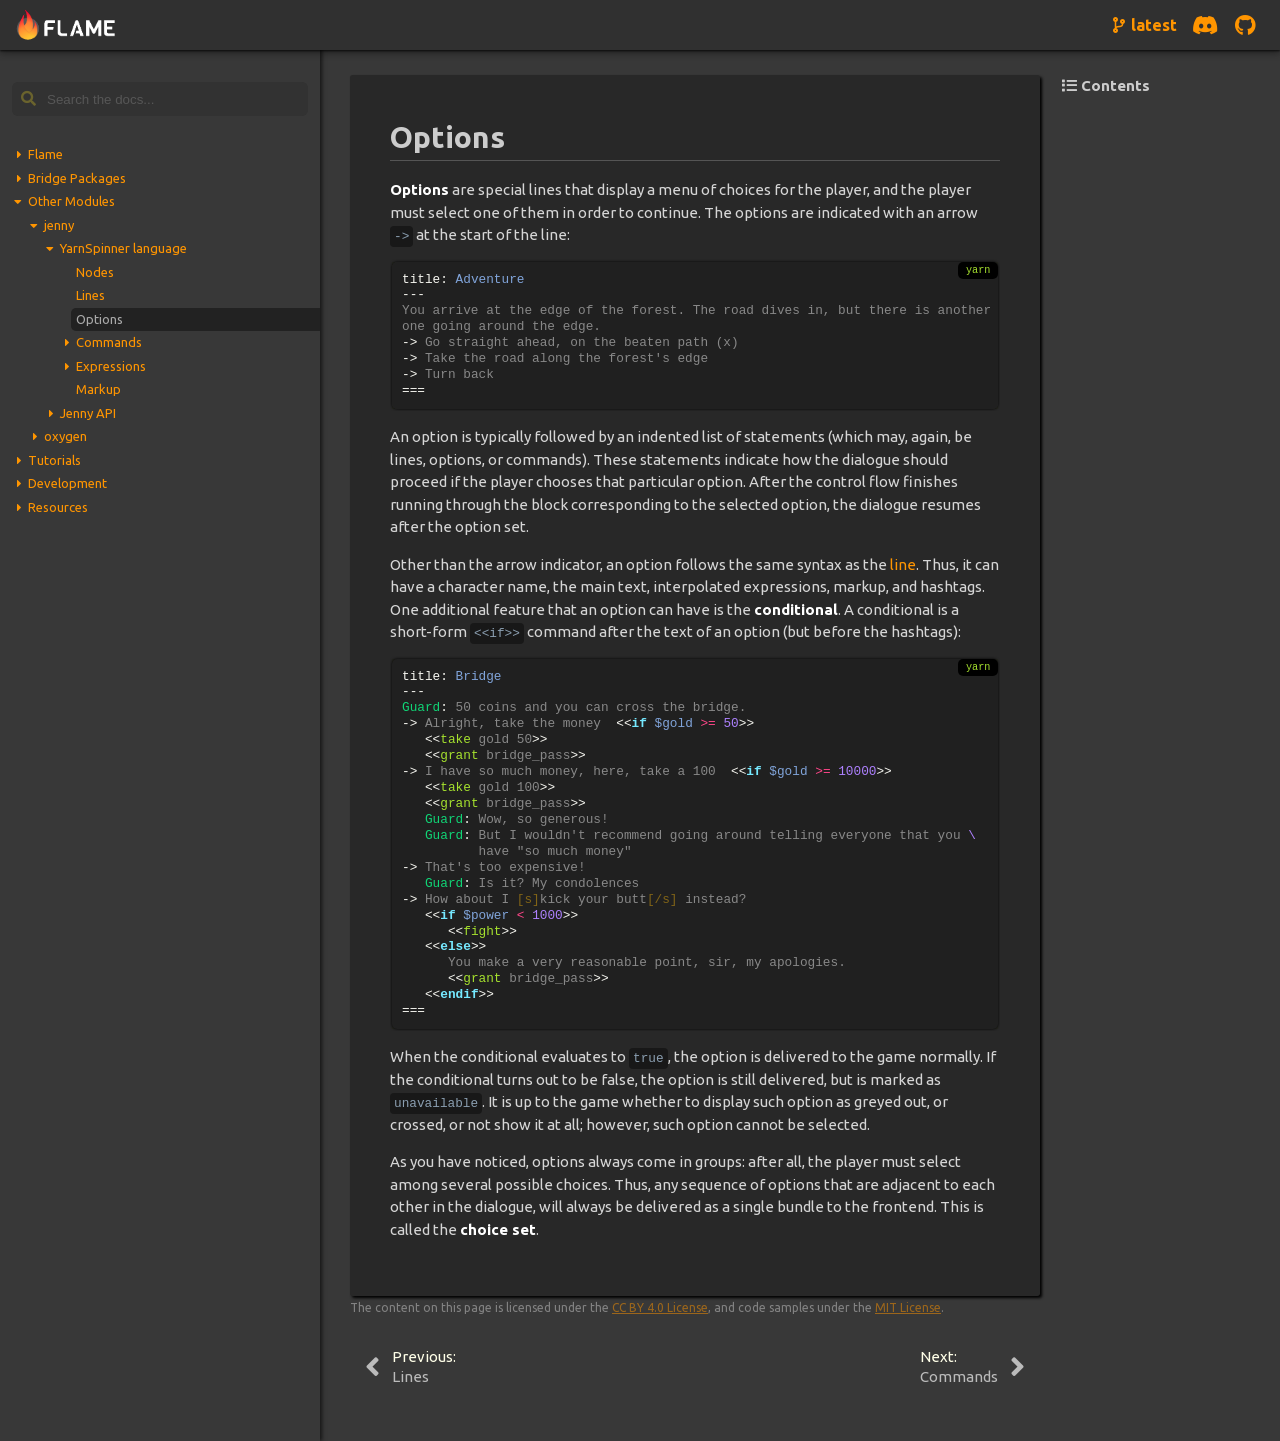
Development (67, 483)
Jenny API (88, 413)
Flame (45, 154)
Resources (58, 507)
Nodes (95, 272)
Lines (90, 295)
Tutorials (54, 460)
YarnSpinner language (123, 248)
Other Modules (71, 201)
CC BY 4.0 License (660, 1307)
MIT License (908, 1307)
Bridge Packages (77, 178)
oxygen (65, 436)
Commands (109, 342)
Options (99, 319)
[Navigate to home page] (66, 25)
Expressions (111, 366)
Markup (98, 389)
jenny (59, 225)
